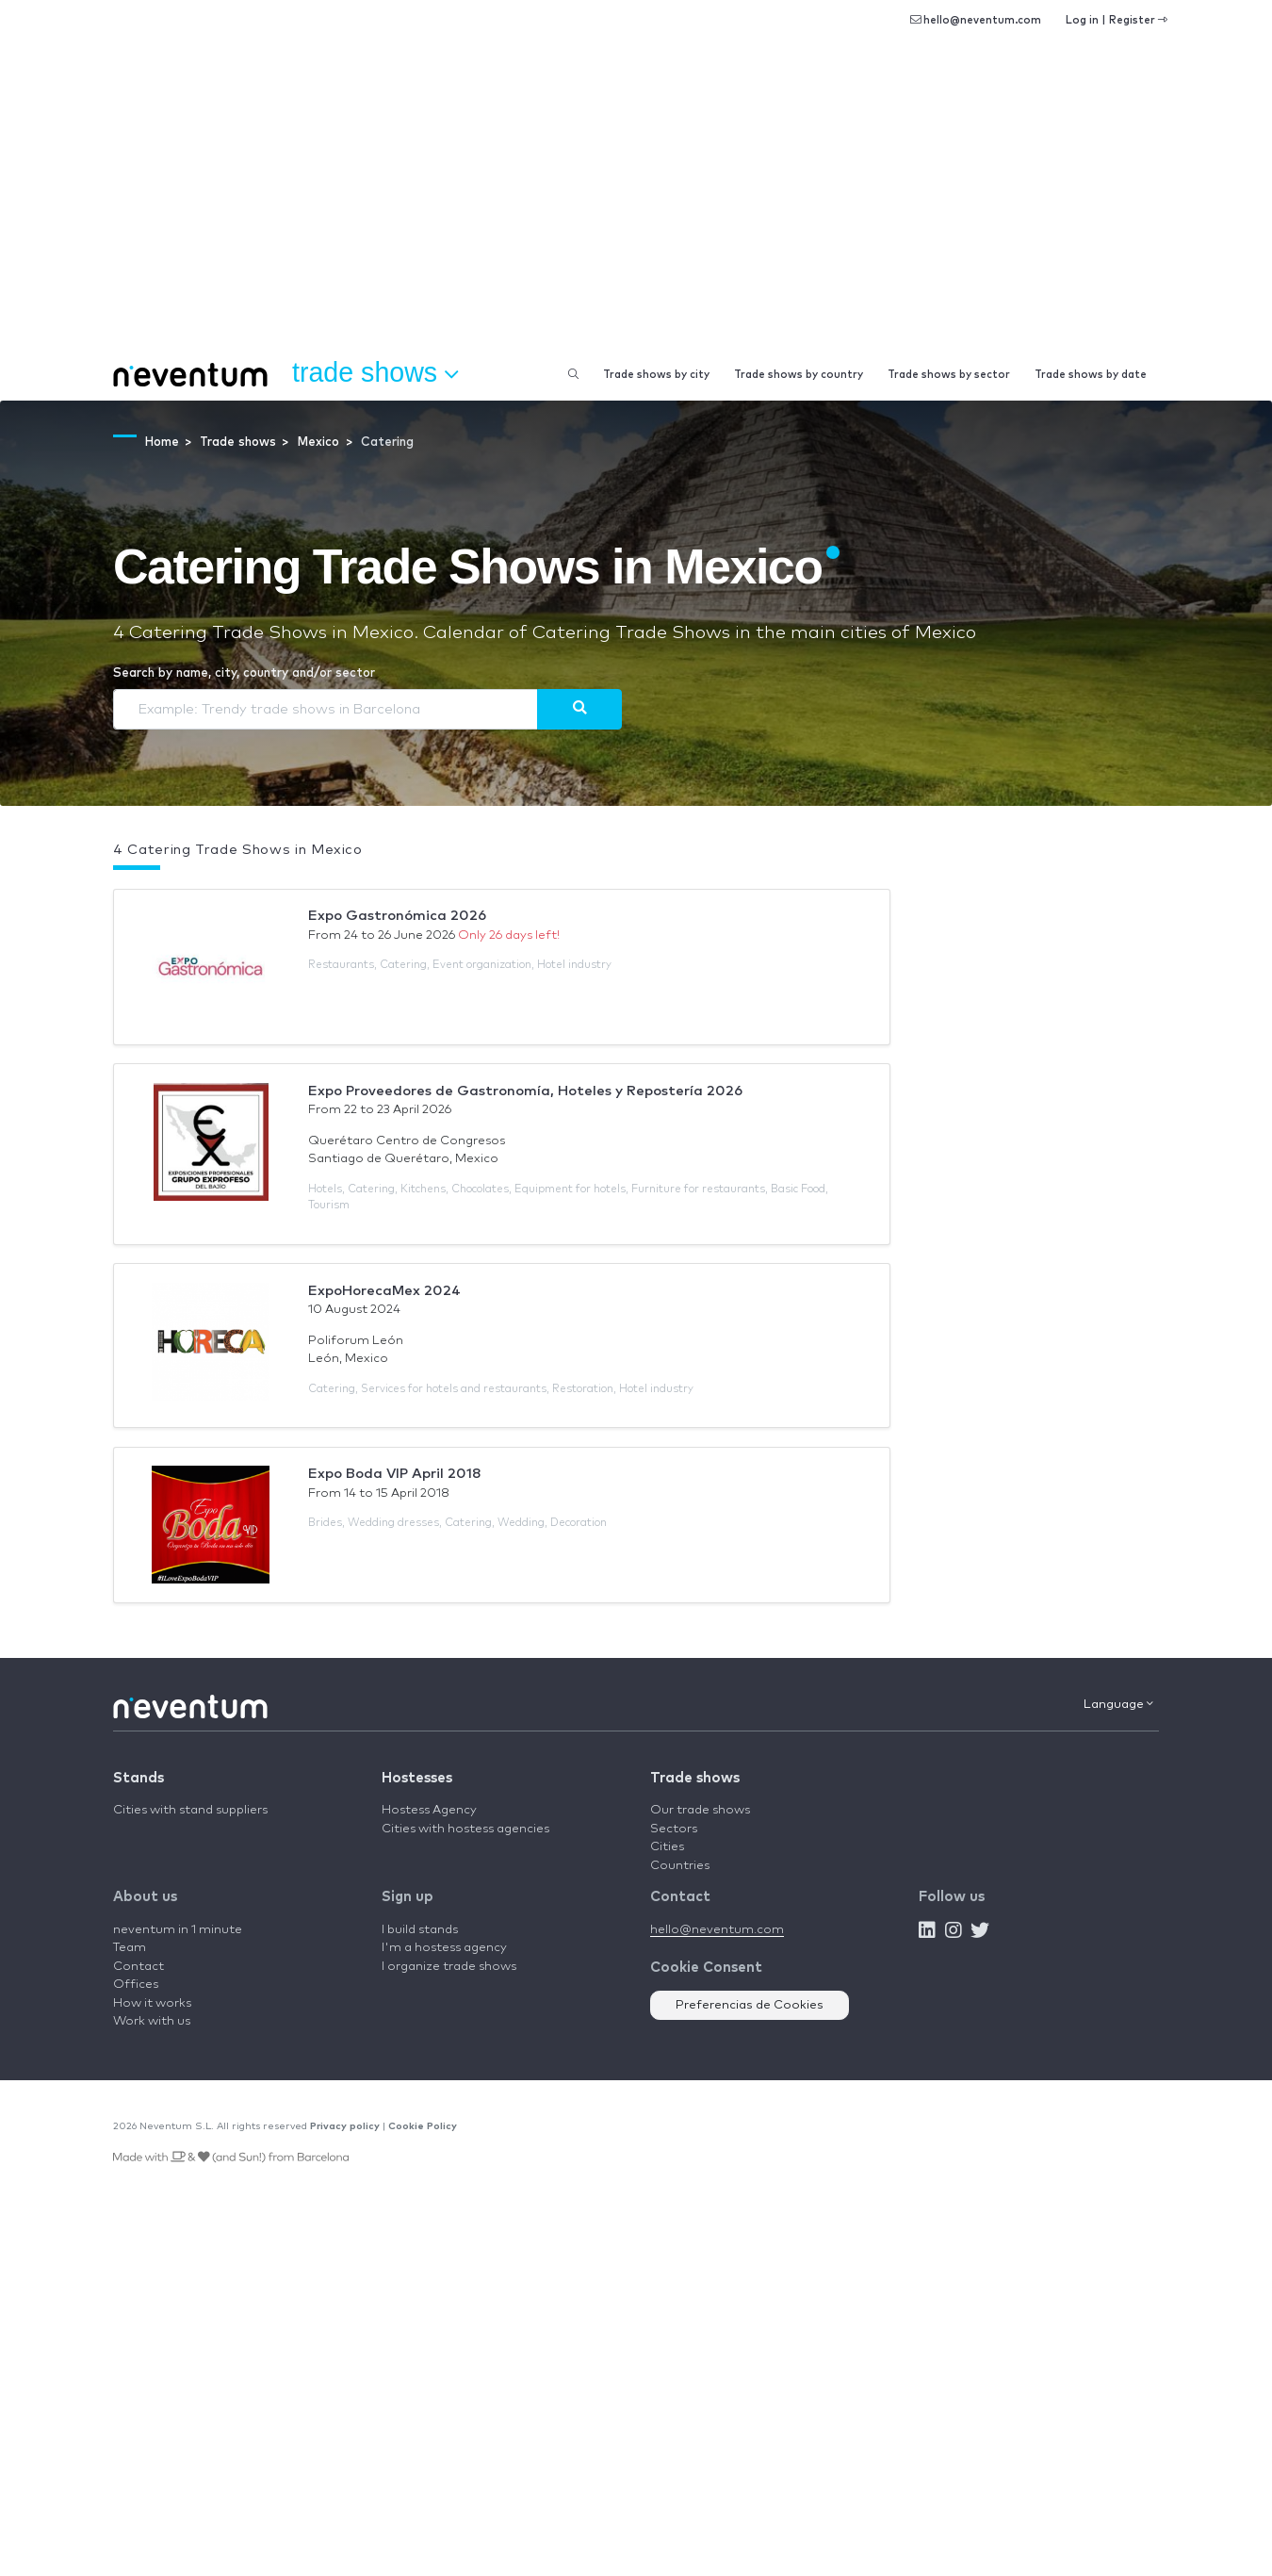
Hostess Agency (429, 1810)
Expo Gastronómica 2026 (397, 916)
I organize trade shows (449, 1967)
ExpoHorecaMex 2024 (384, 1291)
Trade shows (695, 1778)
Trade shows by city (656, 374)
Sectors (673, 1829)
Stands (138, 1778)
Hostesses (417, 1778)
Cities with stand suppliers (190, 1810)
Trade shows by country (798, 374)
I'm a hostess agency (444, 1948)
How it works (152, 2003)
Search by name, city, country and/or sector (244, 673)
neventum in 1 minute (177, 1930)
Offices (135, 1984)
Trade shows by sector (949, 374)
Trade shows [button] (375, 373)
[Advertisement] (636, 207)
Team (129, 1948)
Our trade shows (700, 1810)
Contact (138, 1967)
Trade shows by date (1091, 374)
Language (1118, 1704)
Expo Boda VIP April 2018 (394, 1474)
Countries (679, 1866)
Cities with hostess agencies (465, 1829)
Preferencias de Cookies (750, 2005)
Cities (667, 1847)
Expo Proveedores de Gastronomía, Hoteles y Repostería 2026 (525, 1091)
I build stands (420, 1930)
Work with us (151, 2021)
